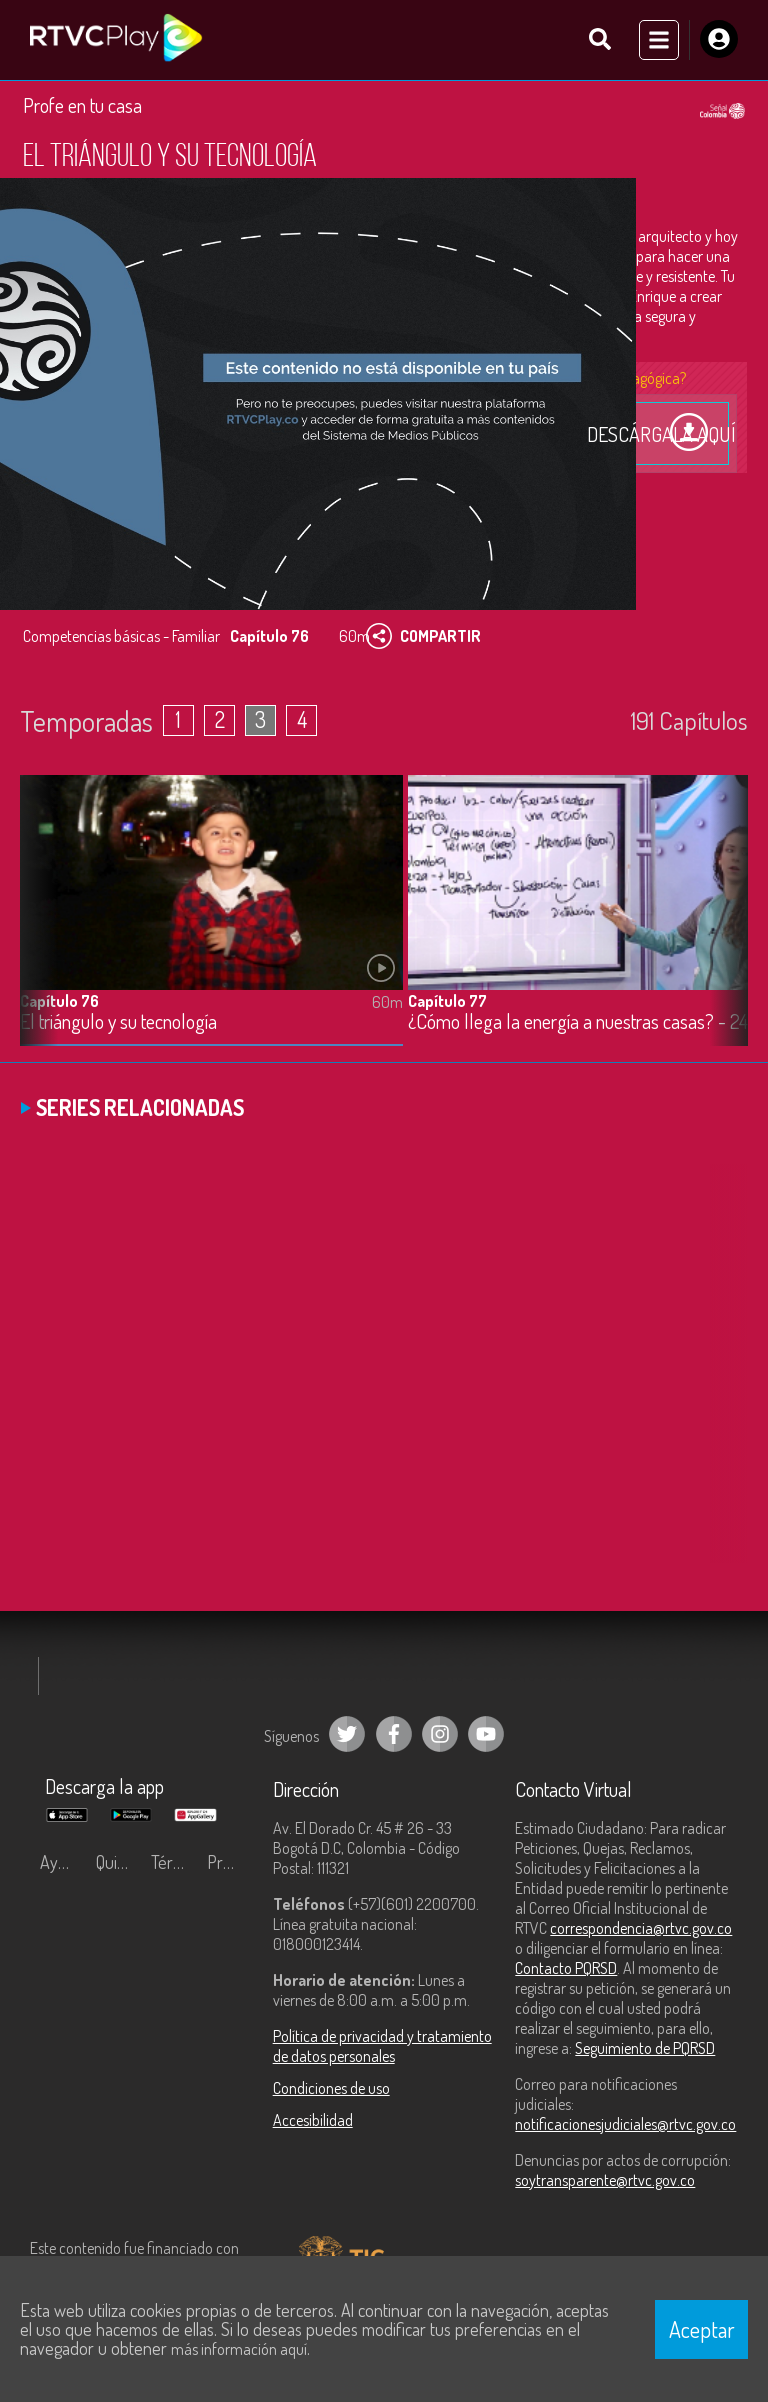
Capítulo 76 (59, 1000)
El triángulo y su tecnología (118, 1021)
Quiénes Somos (119, 1862)
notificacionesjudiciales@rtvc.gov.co (625, 2124)
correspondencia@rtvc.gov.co (641, 1928)
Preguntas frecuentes (230, 1862)
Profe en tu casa (82, 105)
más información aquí (239, 2349)
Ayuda (62, 1862)
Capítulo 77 (447, 1000)
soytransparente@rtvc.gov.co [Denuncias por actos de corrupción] (605, 2180)
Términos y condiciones (174, 1862)
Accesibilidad (313, 2120)
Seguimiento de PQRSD (645, 2048)
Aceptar (702, 2329)
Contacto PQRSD (566, 1968)
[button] (723, 925)
